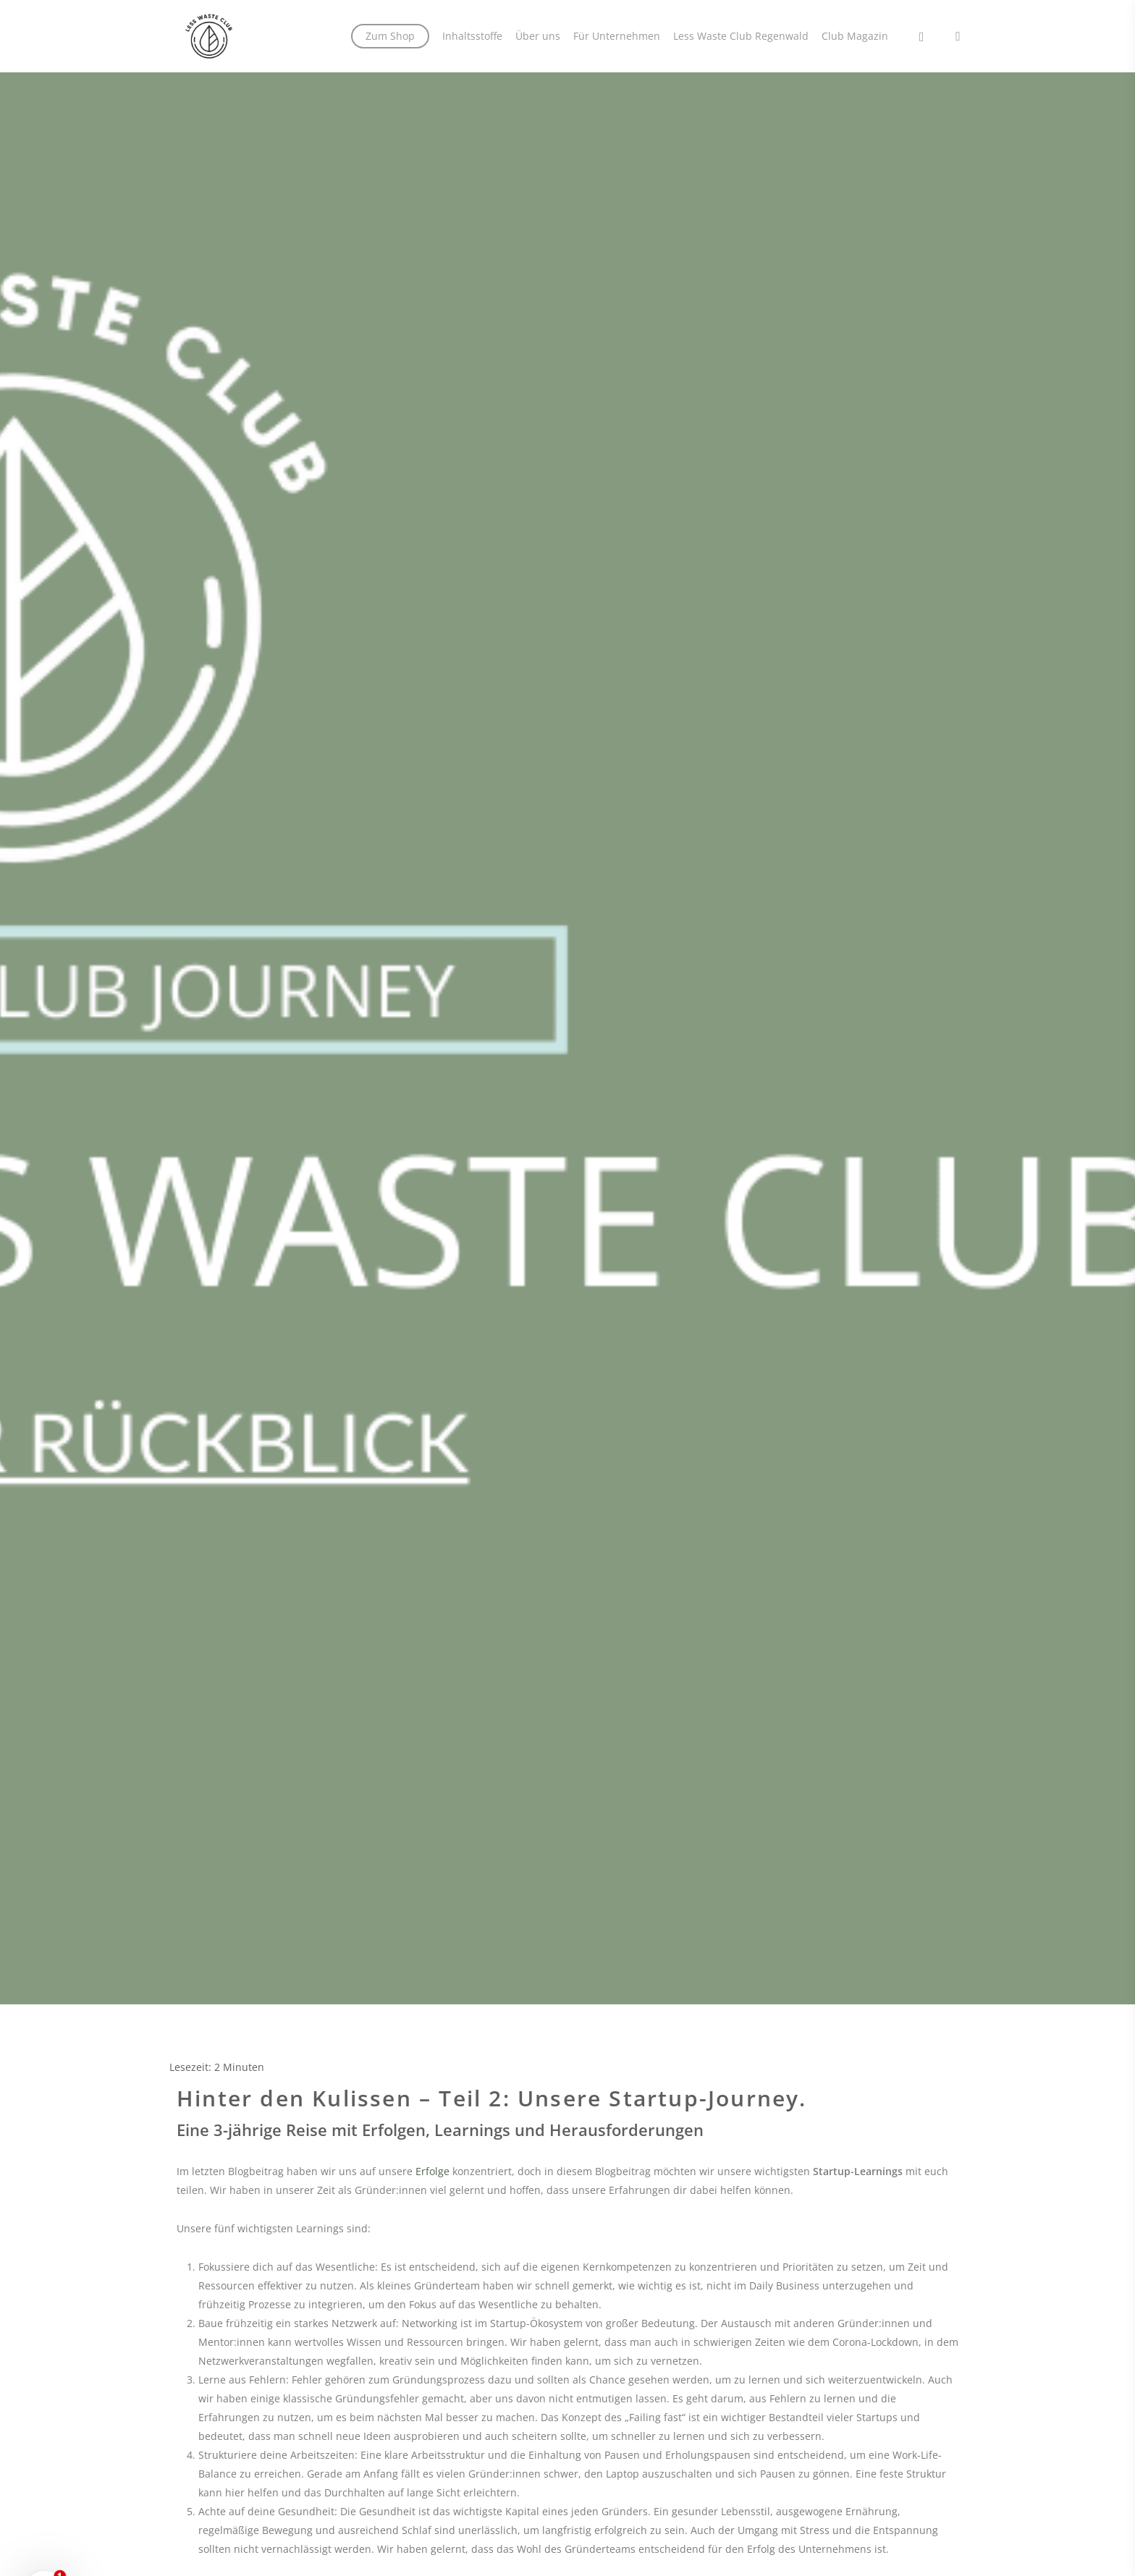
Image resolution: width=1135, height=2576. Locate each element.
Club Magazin (855, 36)
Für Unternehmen (616, 36)
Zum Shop (390, 36)
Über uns (537, 36)
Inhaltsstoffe (472, 36)
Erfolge (432, 2171)
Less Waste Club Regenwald (741, 36)
